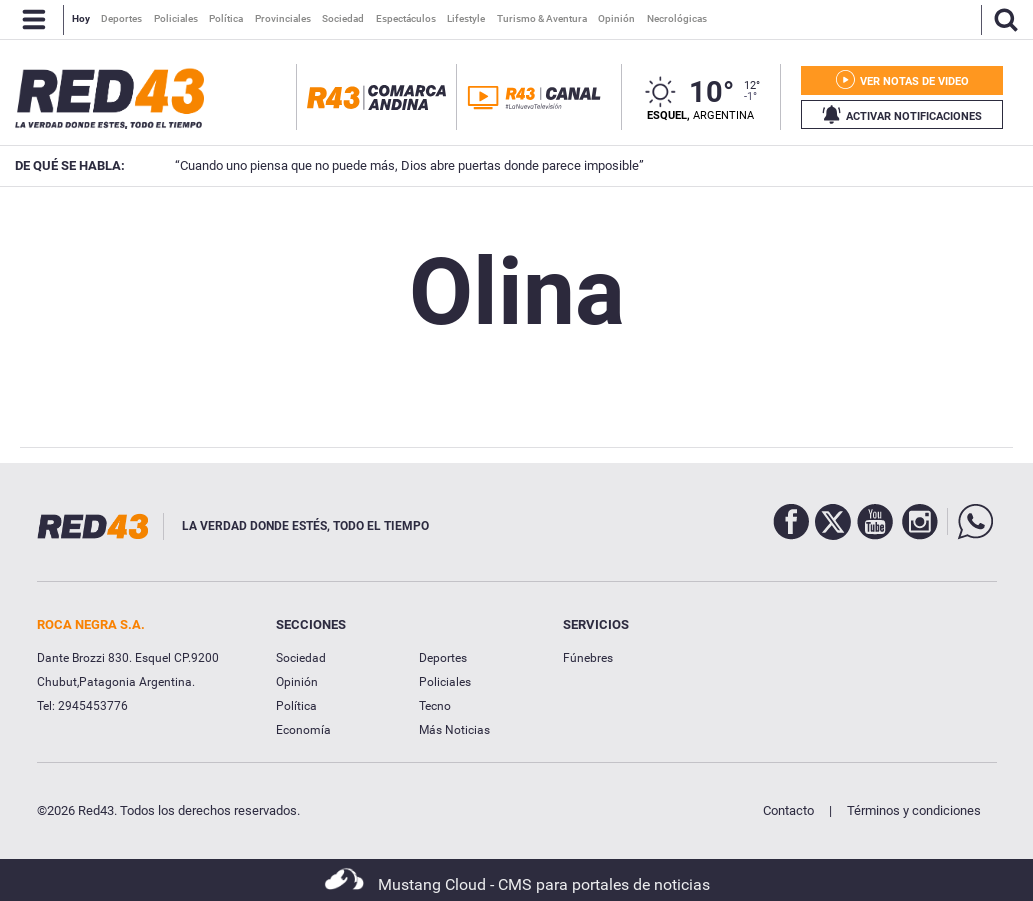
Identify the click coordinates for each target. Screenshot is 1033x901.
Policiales (445, 682)
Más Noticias (454, 730)
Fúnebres (588, 658)
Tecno (435, 706)
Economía (303, 730)
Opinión (297, 682)
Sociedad (301, 658)
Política (296, 706)
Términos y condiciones (914, 810)
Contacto (788, 810)
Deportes (443, 658)
